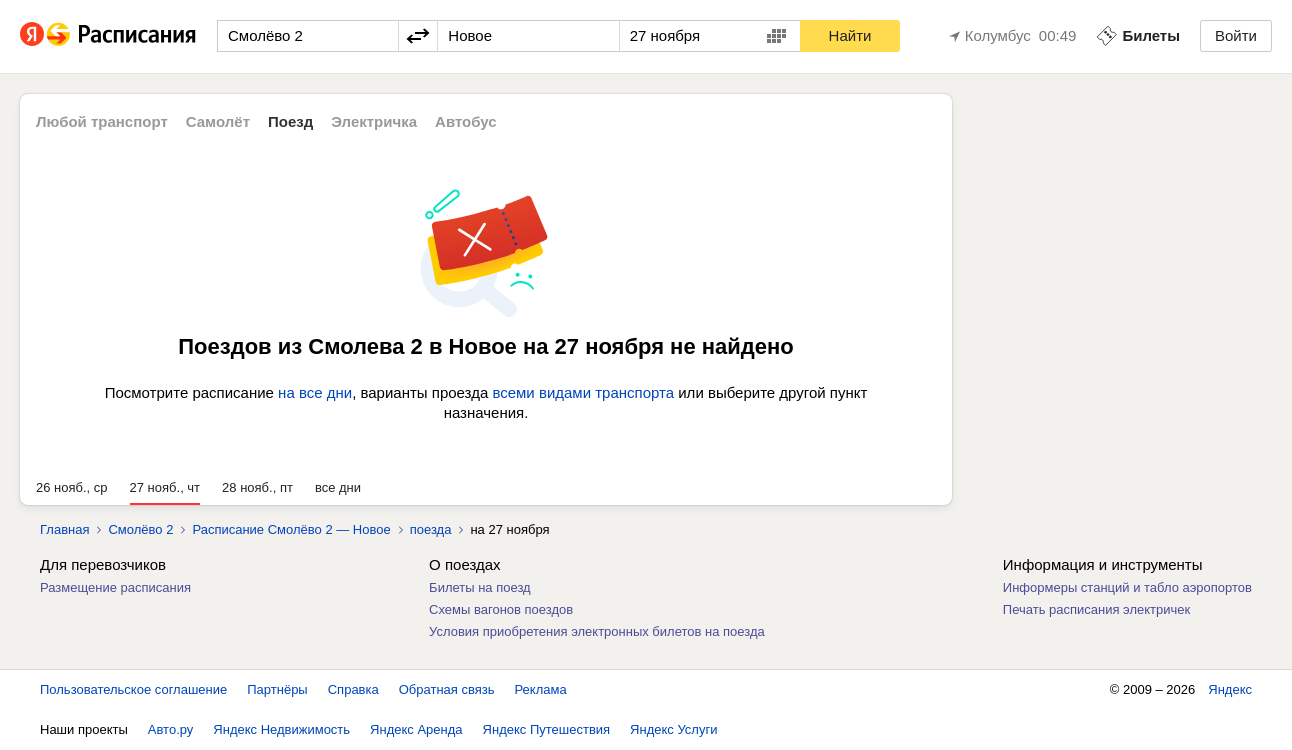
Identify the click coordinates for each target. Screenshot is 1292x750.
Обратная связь (447, 689)
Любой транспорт (102, 121)
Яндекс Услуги (673, 729)
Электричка (374, 121)
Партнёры (277, 689)
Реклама (541, 689)
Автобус (466, 121)
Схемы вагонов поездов (501, 609)
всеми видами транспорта (583, 392)
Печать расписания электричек (1096, 609)
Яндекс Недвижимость (281, 729)
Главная (64, 529)
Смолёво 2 (140, 529)
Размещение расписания (115, 587)
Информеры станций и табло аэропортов (1127, 587)
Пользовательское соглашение (133, 689)
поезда (431, 529)
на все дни (315, 392)
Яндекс (1230, 689)
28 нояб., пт (257, 487)
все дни (338, 487)
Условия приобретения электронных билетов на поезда (597, 631)
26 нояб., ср (72, 487)
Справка (353, 689)
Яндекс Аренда (416, 729)
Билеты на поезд (480, 587)
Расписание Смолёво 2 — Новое (291, 529)
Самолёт (218, 121)
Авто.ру (171, 729)
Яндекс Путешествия (547, 729)
